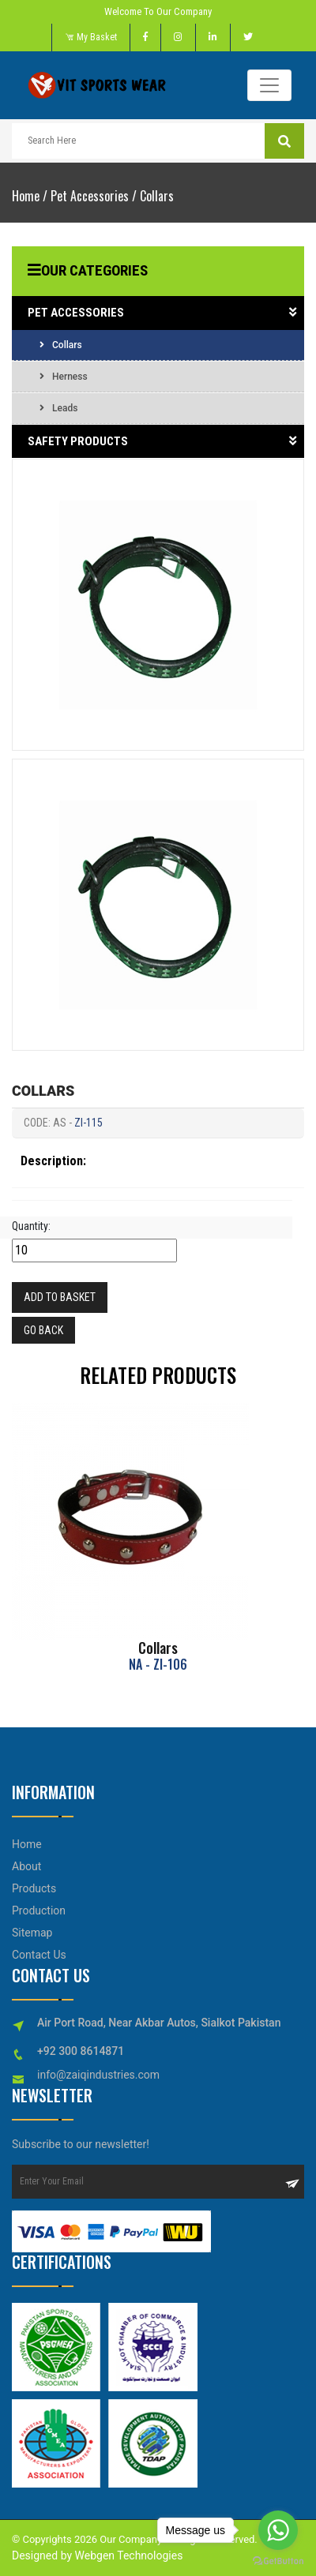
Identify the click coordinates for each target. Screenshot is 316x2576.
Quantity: (31, 1226)
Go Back (43, 1330)
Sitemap (32, 1932)
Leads (58, 408)
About (26, 1866)
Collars (157, 195)
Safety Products (162, 442)
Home (26, 195)
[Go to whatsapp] (278, 2530)
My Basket (91, 37)
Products (34, 1888)
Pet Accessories (90, 195)
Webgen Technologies (127, 2555)
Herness (64, 376)
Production (39, 1910)
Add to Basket (60, 1297)
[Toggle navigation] (269, 85)
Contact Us (39, 1954)
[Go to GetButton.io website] (278, 2560)
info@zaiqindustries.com (98, 2074)
